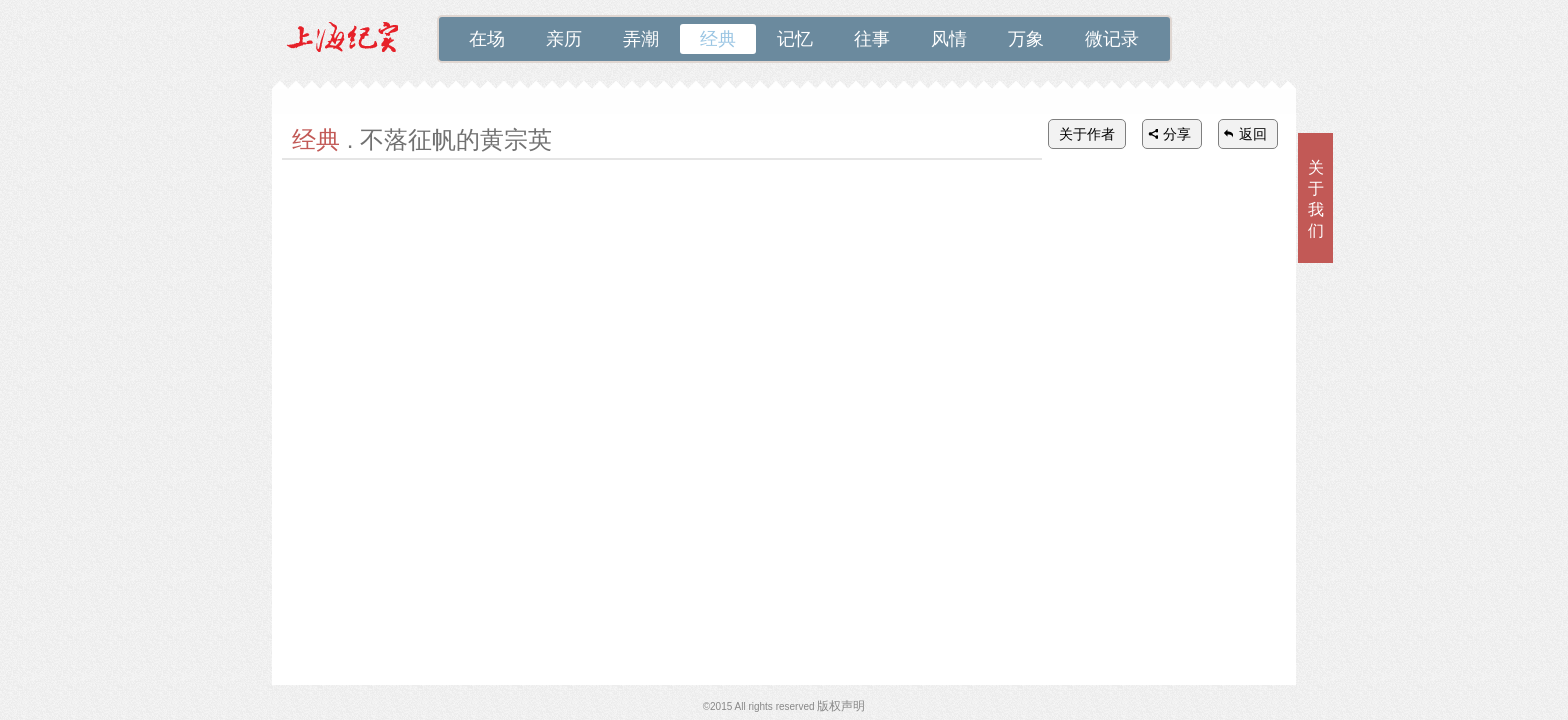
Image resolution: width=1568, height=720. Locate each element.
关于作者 (1087, 134)
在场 (487, 39)
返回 (1253, 134)
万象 (1026, 39)
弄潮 (641, 39)
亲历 (564, 39)
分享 (1177, 134)
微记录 (1112, 39)
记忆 (795, 39)
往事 (872, 39)
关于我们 (1316, 199)
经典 (718, 39)
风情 (949, 39)
